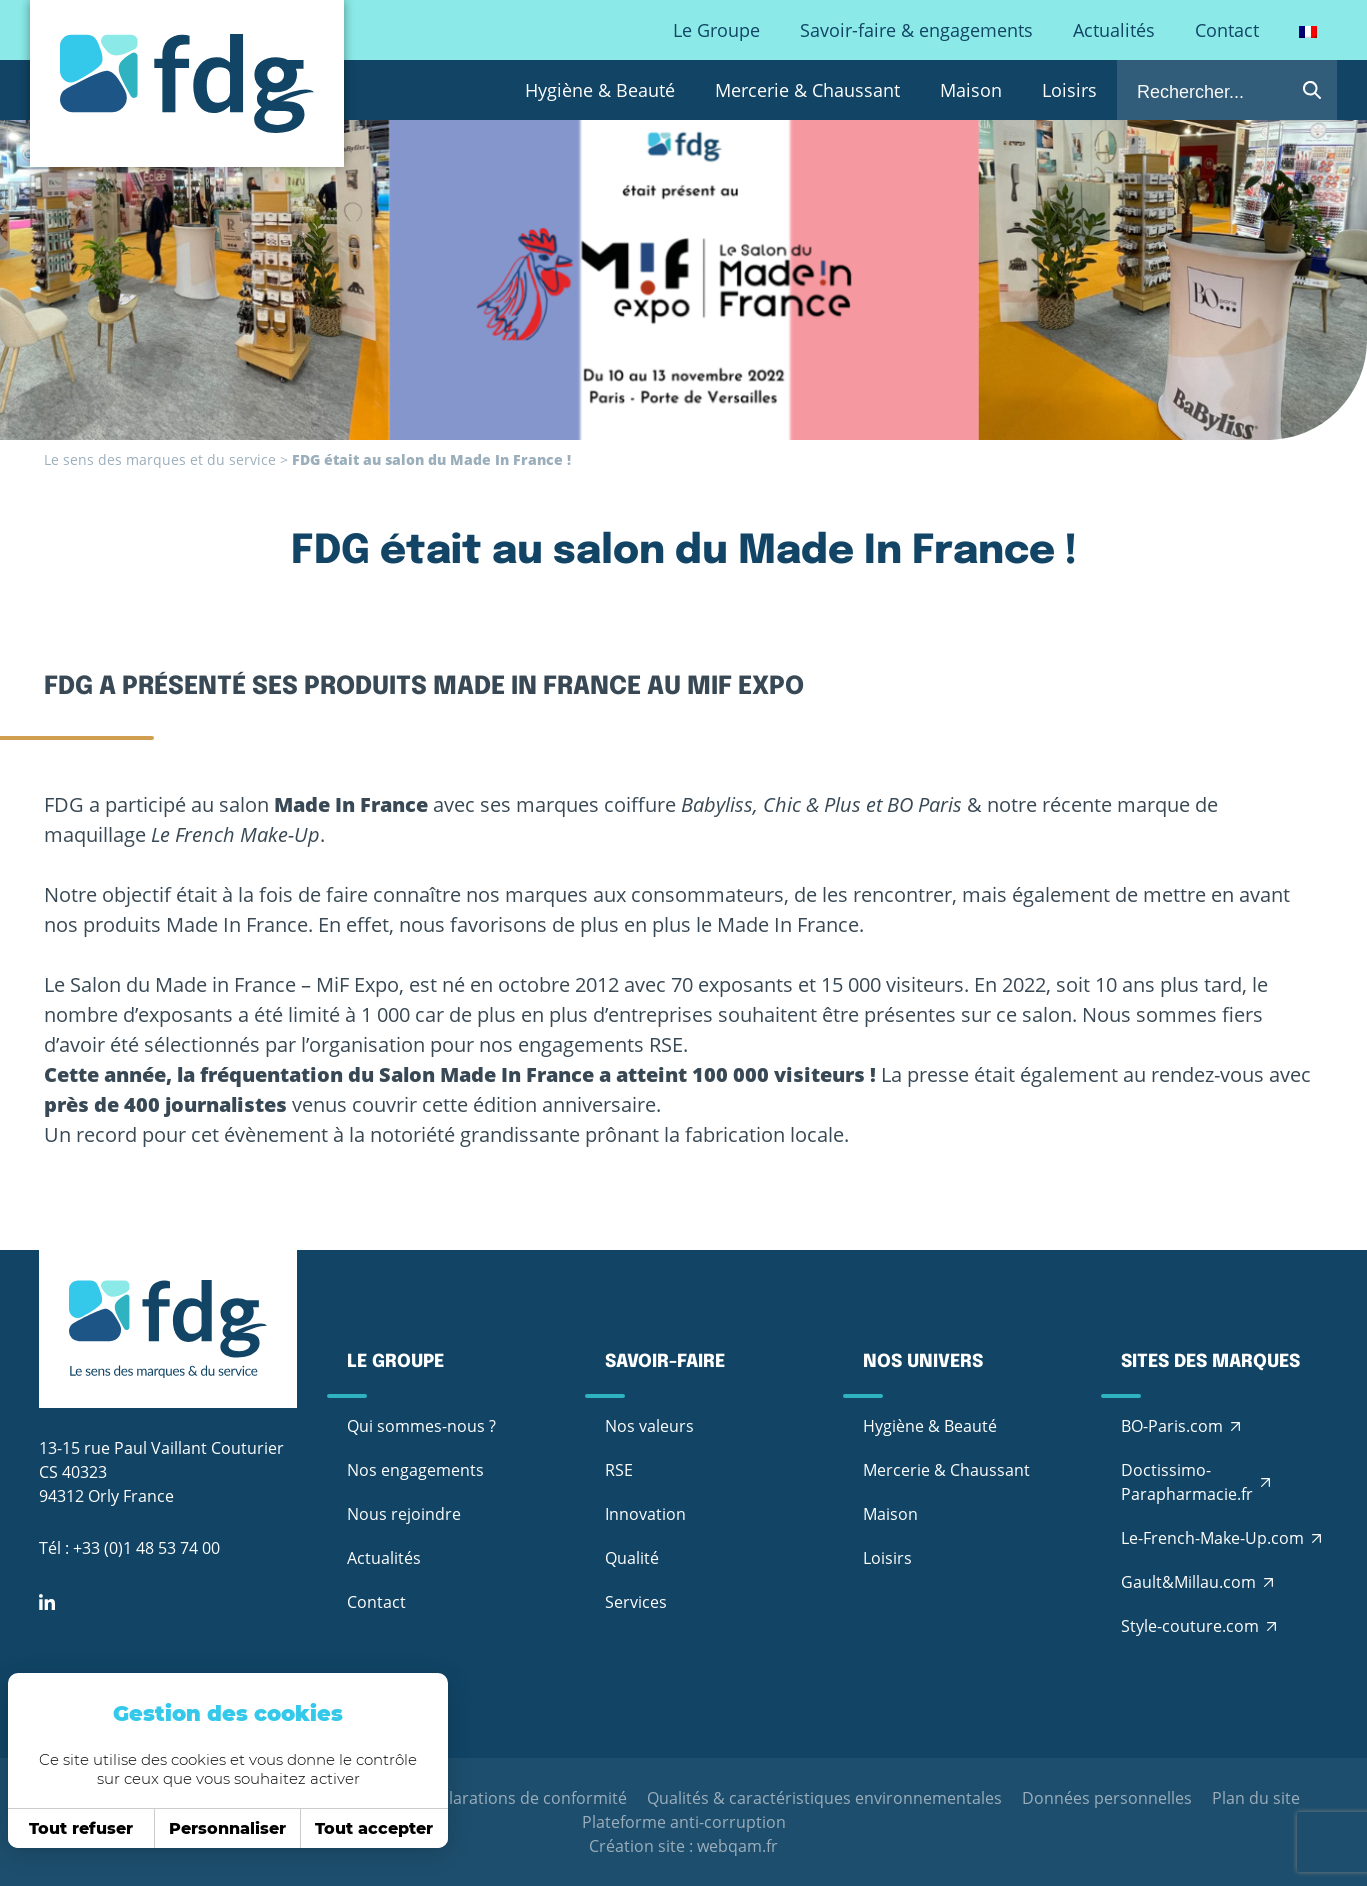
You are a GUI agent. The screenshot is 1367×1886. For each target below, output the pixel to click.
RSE (619, 1470)
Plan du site (1256, 1798)
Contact (1227, 30)
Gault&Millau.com (1188, 1582)
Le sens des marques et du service (160, 459)
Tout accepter (368, 1828)
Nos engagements (415, 1470)
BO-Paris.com (1172, 1426)
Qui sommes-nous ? (421, 1426)
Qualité (632, 1558)
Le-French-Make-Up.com (1212, 1538)
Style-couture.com (1190, 1626)
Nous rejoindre (404, 1514)
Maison (971, 90)
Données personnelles (1107, 1798)
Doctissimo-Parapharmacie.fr (1187, 1482)
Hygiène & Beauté (600, 90)
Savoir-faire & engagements (916, 30)
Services (636, 1602)
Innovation (645, 1514)
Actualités (1114, 30)
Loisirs (1069, 90)
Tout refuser (75, 1828)
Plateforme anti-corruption (684, 1822)
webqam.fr (737, 1846)
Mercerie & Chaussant (807, 90)
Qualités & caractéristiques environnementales (824, 1798)
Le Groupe (716, 30)
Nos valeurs (649, 1426)
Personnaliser (221, 1828)
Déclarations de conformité (523, 1798)
